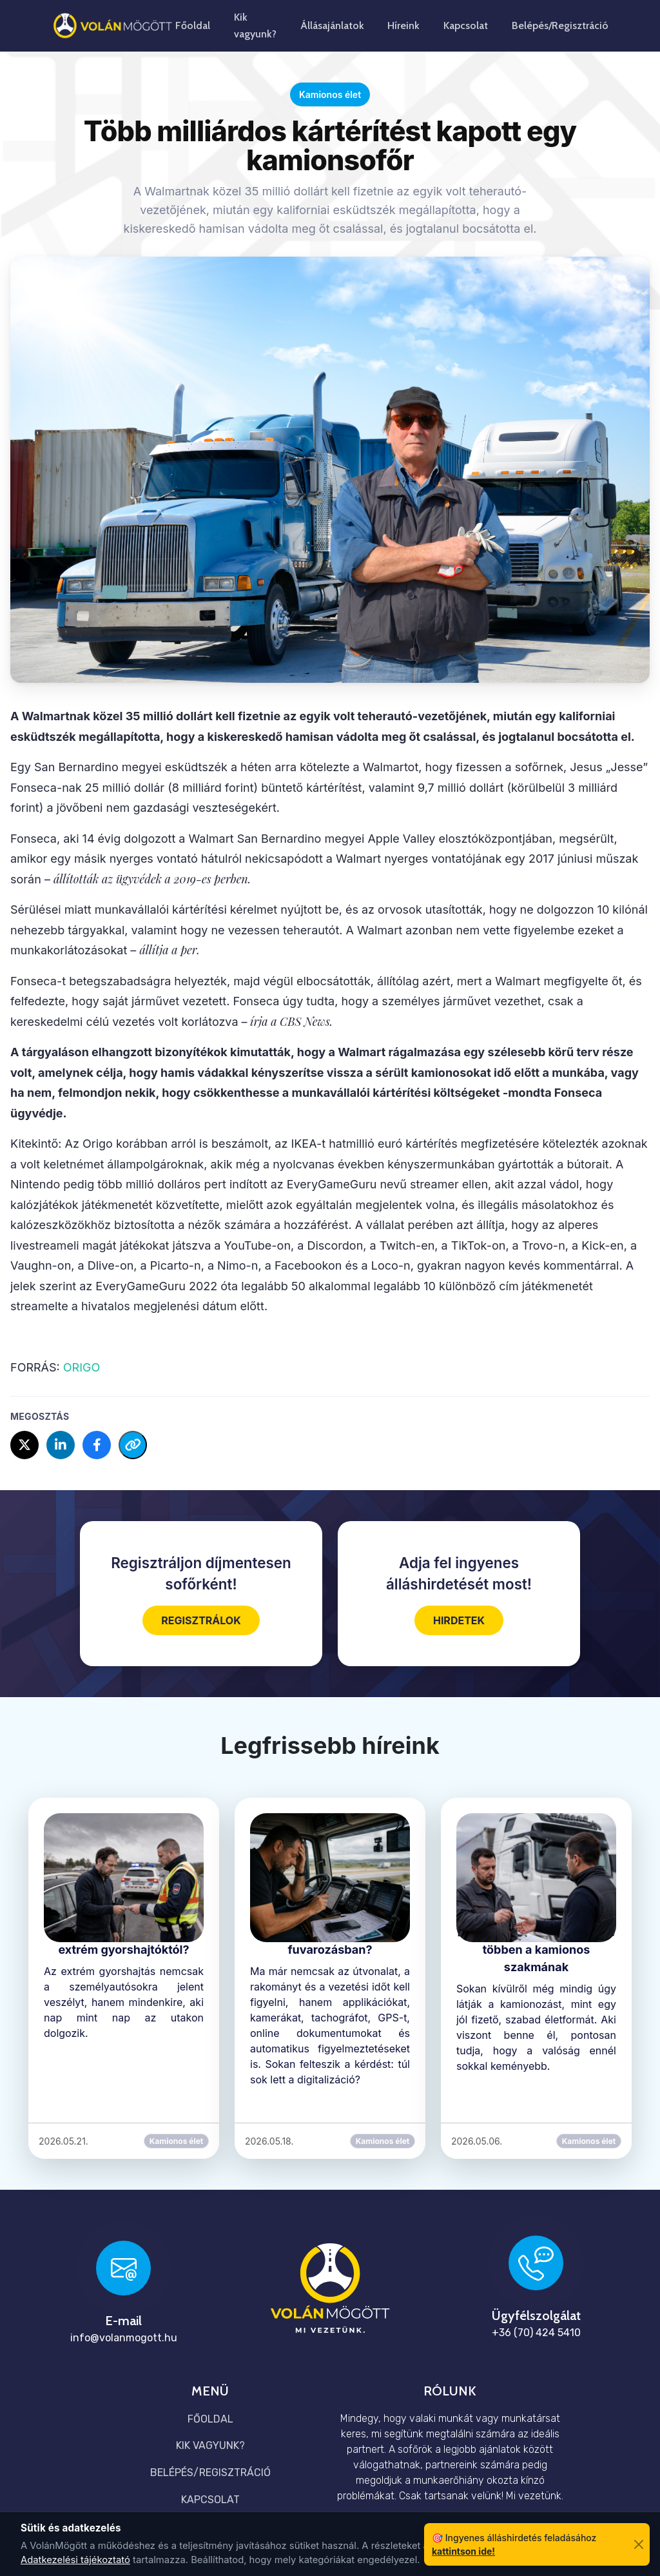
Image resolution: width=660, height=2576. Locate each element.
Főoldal (192, 25)
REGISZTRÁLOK (200, 1620)
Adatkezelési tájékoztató (75, 2560)
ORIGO (80, 1367)
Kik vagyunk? (255, 25)
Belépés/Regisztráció (560, 25)
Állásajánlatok (332, 25)
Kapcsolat (465, 25)
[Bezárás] (638, 2544)
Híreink (403, 25)
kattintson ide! (463, 2551)
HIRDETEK (459, 1620)
